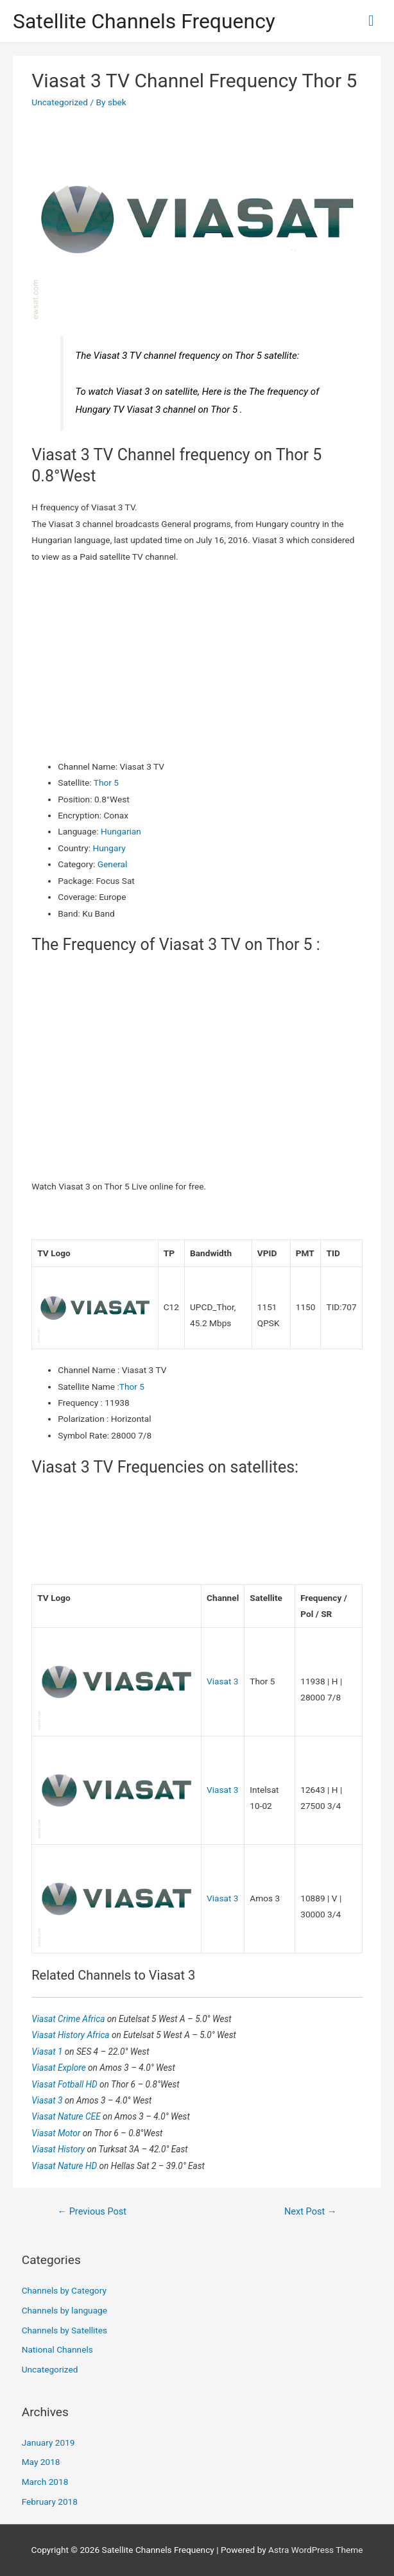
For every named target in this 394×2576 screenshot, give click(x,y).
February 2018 (50, 2501)
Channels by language (64, 2310)
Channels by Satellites (64, 2330)
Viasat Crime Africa (69, 2019)
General (113, 864)
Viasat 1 (47, 2051)
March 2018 (45, 2482)
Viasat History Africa (71, 2035)
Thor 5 (106, 782)
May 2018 (41, 2462)
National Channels (57, 2349)
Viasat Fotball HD (65, 2084)
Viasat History (59, 2149)
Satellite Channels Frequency (144, 21)
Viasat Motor (56, 2133)
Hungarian (121, 831)
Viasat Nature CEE (67, 2116)
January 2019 (48, 2442)
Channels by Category (64, 2290)
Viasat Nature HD (65, 2166)
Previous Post (91, 2211)
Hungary (109, 848)
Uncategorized (59, 102)
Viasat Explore (59, 2067)
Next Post (310, 2211)
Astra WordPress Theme (315, 2550)
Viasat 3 (223, 1681)
